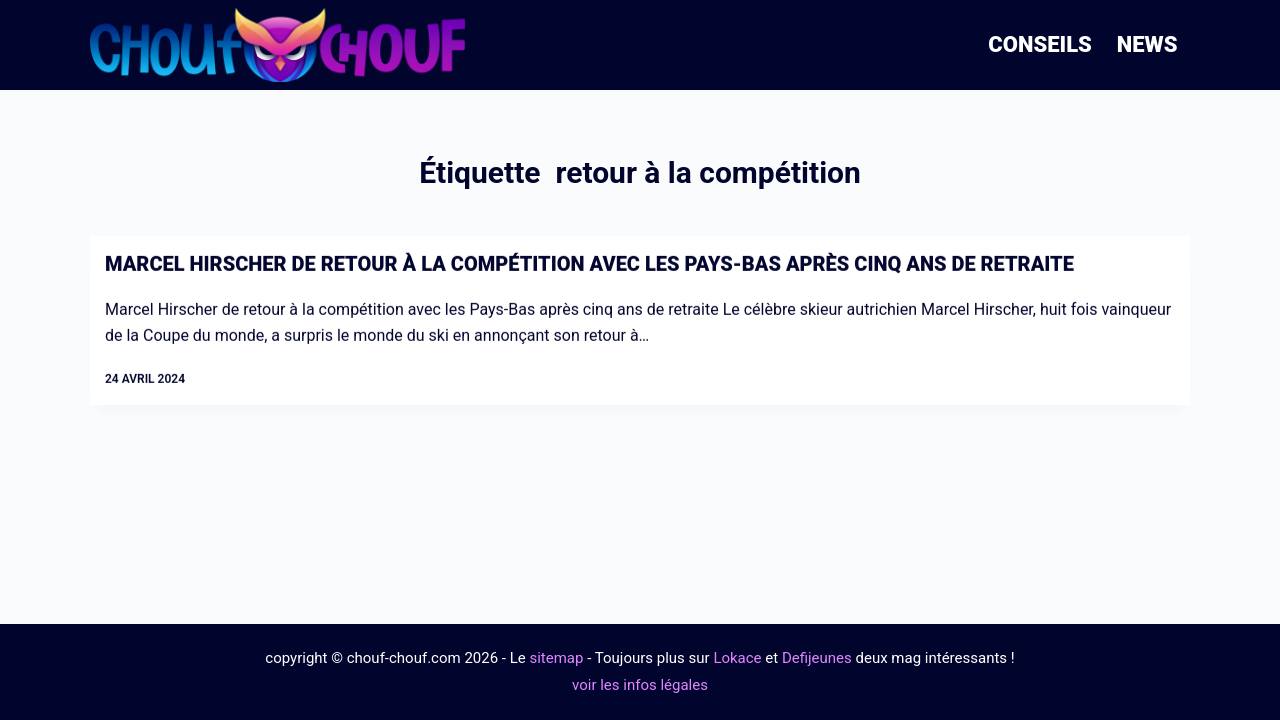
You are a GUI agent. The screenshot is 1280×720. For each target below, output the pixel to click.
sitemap (556, 658)
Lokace (737, 658)
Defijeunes (817, 658)
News (1147, 44)
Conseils (1040, 44)
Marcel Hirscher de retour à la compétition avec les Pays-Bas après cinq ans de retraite (589, 265)
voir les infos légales (640, 685)
